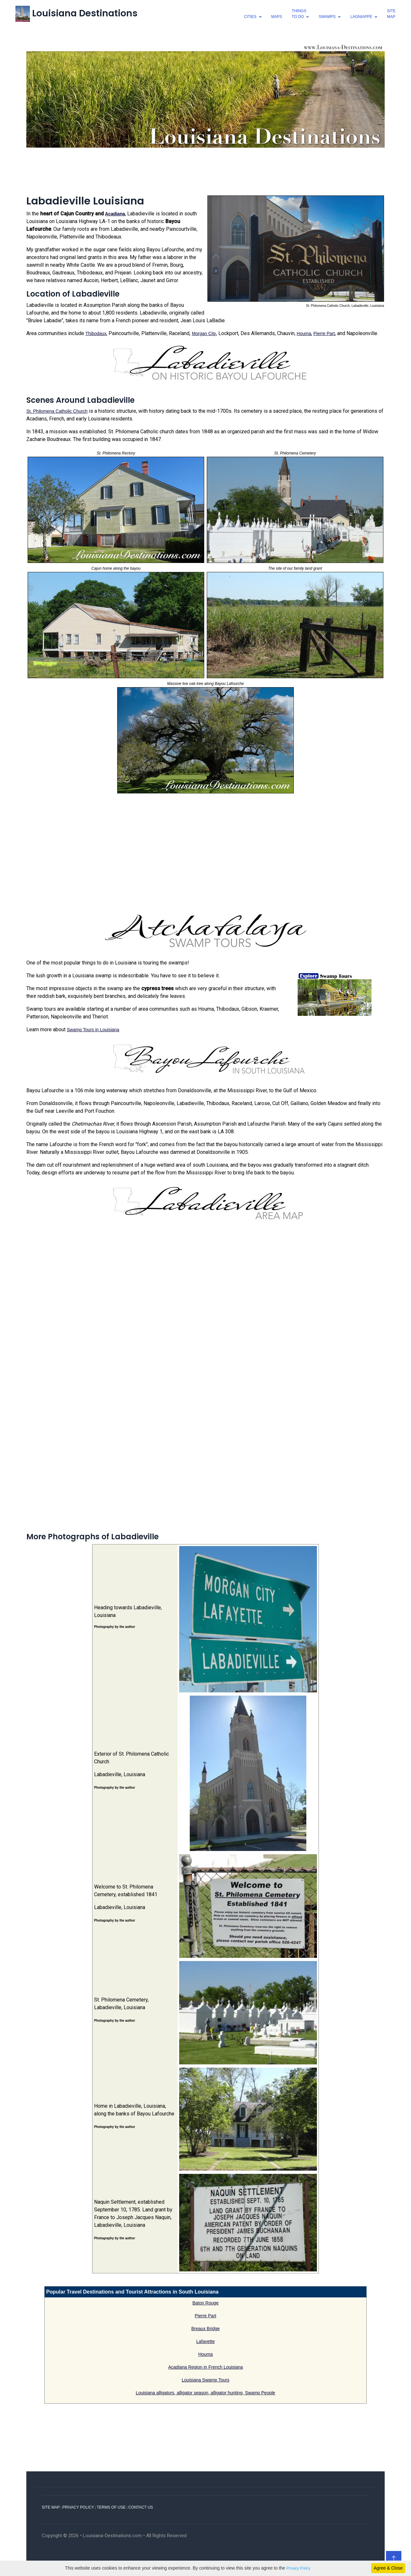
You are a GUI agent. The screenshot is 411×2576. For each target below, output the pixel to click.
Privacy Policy (298, 2568)
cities (250, 16)
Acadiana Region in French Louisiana (205, 2367)
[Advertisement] (205, 170)
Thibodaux (95, 333)
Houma (304, 333)
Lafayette (205, 2341)
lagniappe (361, 16)
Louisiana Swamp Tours (205, 2379)
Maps (276, 16)
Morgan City (204, 333)
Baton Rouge (205, 2302)
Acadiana (115, 213)
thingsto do (299, 14)
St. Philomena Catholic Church (57, 411)
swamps (327, 16)
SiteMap (391, 14)
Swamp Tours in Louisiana (93, 1029)
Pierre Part (324, 333)
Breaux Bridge (205, 2328)
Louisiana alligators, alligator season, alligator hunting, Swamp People (205, 2392)
